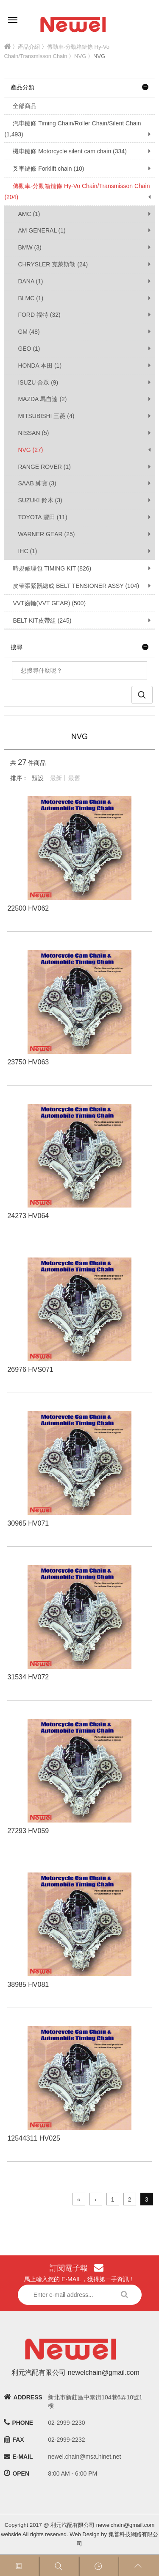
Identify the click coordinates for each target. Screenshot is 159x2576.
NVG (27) (30, 449)
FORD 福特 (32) (39, 314)
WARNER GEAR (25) (46, 534)
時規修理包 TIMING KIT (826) (47, 568)
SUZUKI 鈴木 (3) (40, 500)
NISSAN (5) (33, 432)
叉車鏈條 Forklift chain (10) (44, 168)
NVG (80, 56)
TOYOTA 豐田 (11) (42, 517)
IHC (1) (27, 551)
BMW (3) (29, 247)
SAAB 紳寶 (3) (37, 483)
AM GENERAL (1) (41, 230)
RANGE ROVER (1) (44, 466)
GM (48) (28, 331)
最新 (56, 778)
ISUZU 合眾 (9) (38, 382)
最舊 (74, 778)
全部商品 (20, 105)
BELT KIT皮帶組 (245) (37, 620)
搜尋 (79, 647)
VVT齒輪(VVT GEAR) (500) (45, 603)
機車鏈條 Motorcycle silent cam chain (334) (65, 151)
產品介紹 (29, 47)
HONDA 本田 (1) (39, 365)
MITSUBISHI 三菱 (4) (46, 416)
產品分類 (79, 87)
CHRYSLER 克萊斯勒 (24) (53, 264)
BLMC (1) (30, 298)
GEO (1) (29, 348)
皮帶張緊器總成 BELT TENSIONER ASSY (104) (71, 585)
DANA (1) (30, 281)
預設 (38, 778)
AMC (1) (29, 214)
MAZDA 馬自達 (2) (42, 399)
